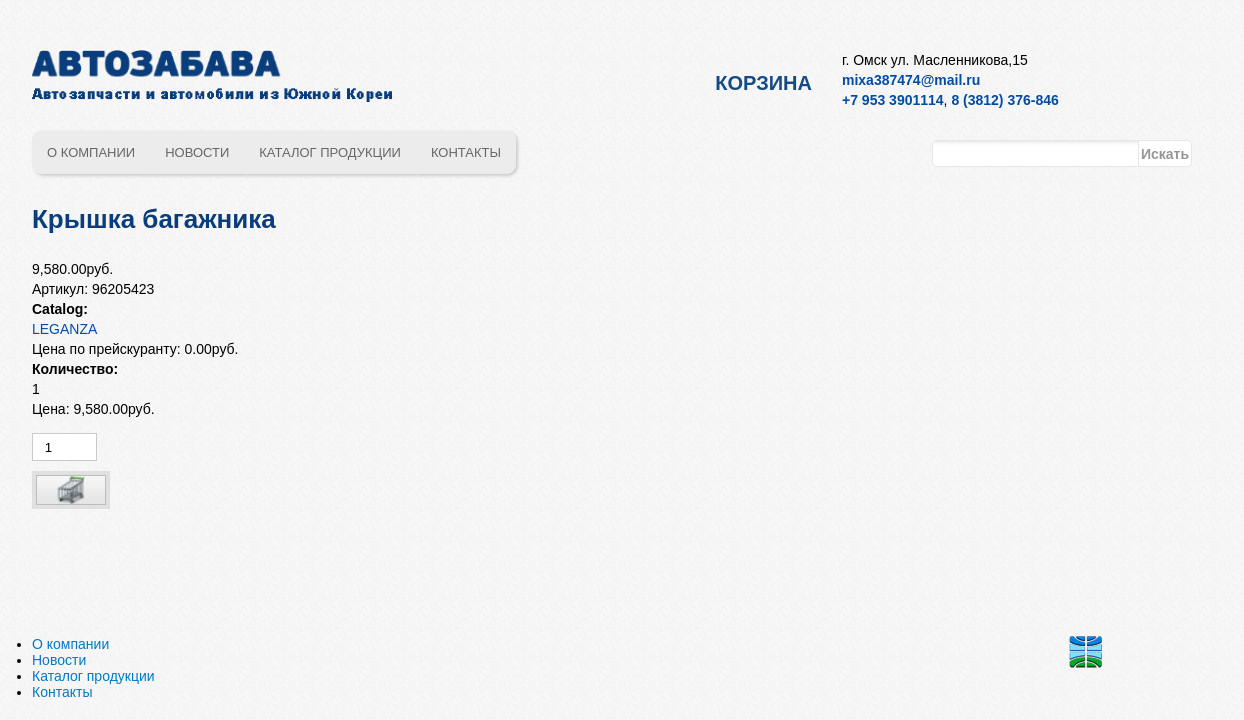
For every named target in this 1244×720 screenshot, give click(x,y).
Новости (197, 152)
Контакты (466, 152)
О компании (91, 152)
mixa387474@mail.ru (911, 80)
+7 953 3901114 (893, 100)
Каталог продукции (330, 152)
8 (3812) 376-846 (1004, 100)
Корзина (763, 83)
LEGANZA (64, 329)
